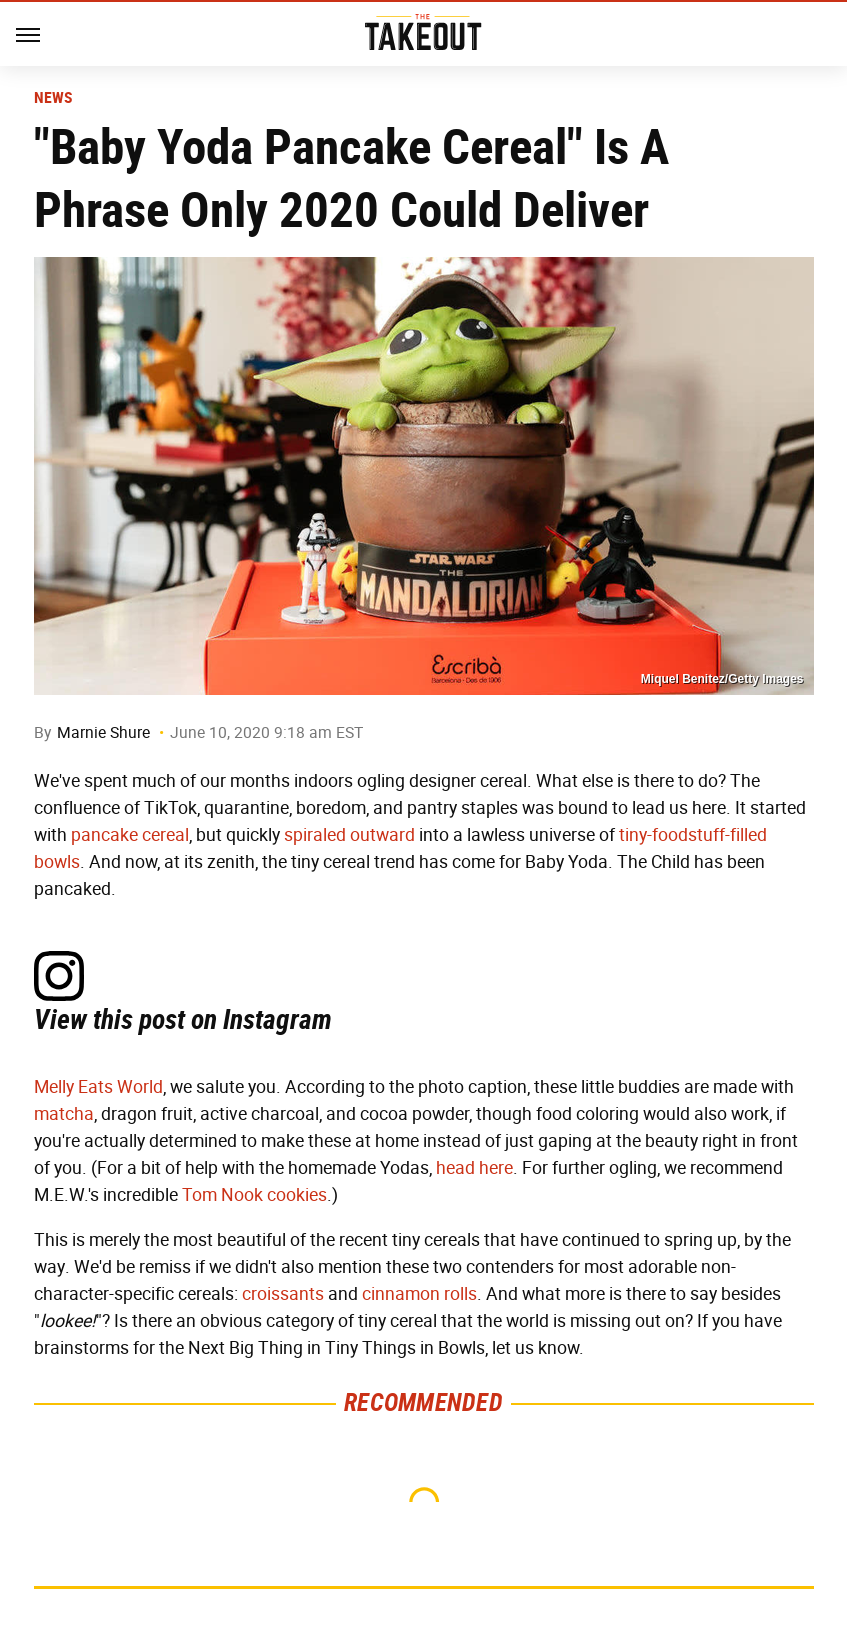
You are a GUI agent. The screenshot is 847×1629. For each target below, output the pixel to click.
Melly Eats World (98, 1087)
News (53, 98)
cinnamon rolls (419, 1294)
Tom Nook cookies (254, 1195)
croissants (283, 1294)
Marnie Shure (103, 732)
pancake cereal (130, 835)
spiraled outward (349, 835)
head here (474, 1168)
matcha (64, 1114)
